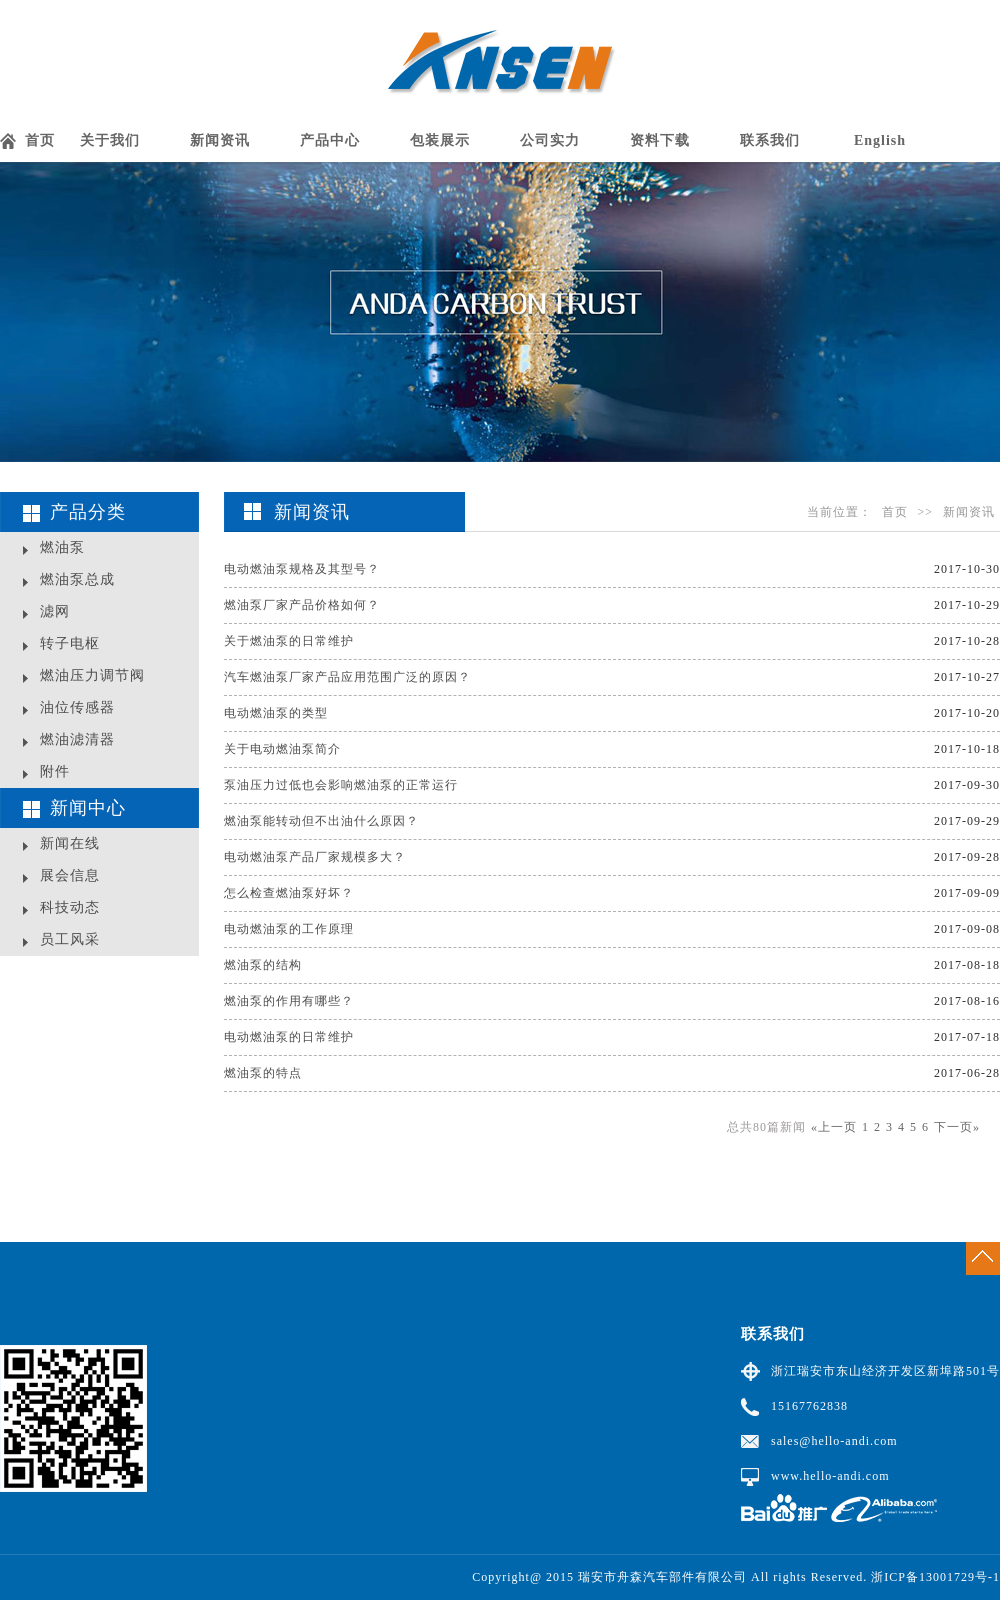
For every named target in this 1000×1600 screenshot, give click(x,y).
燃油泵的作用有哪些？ (289, 1001)
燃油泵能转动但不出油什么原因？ (321, 821)
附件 (55, 771)
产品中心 (330, 140)
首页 (40, 140)
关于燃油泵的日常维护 (289, 641)
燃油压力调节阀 (92, 675)
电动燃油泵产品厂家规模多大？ (315, 857)
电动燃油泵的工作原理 (289, 929)
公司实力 (550, 140)
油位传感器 (77, 707)
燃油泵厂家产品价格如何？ (302, 605)
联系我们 (770, 140)
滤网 (55, 611)
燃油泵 (62, 547)
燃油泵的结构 (263, 965)
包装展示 (440, 140)
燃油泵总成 (77, 579)
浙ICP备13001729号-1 (935, 1577)
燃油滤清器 (77, 739)
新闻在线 (70, 843)
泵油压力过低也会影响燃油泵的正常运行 (341, 785)
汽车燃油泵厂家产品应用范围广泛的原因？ (347, 677)
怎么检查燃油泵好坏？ (289, 893)
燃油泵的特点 (263, 1073)
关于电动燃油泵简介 (282, 749)
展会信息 (70, 875)
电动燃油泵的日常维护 (289, 1037)
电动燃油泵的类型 (276, 713)
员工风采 (70, 939)
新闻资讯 (220, 140)
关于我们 (110, 140)
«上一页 (834, 1127)
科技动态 (70, 907)
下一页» (957, 1127)
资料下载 (660, 140)
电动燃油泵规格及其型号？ (302, 569)
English (880, 140)
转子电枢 (70, 643)
